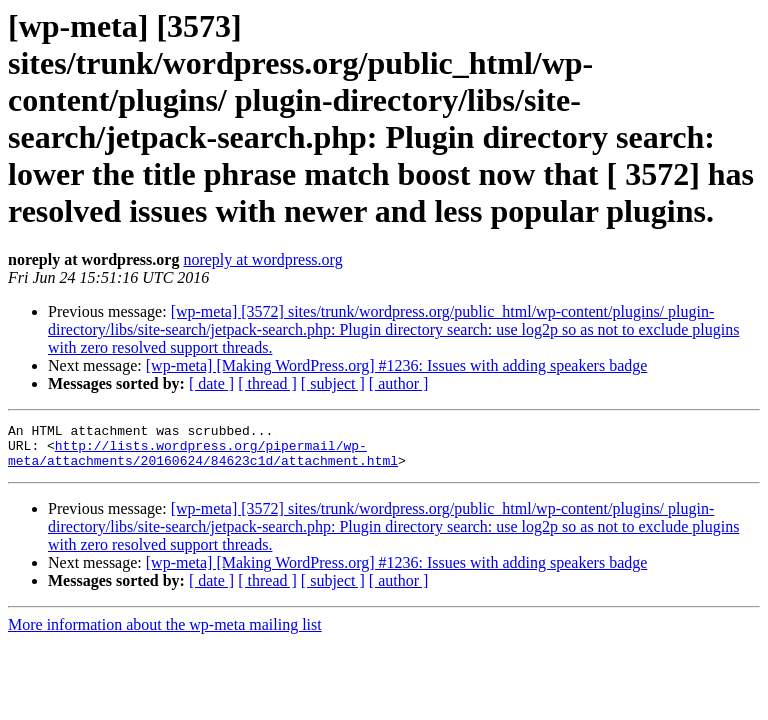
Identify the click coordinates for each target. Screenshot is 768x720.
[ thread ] (267, 383)
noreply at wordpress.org (262, 259)
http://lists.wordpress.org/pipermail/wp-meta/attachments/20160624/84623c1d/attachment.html (203, 460)
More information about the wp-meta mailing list (165, 633)
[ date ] (211, 383)
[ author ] (399, 383)
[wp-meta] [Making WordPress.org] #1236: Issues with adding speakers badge (397, 365)
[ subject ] (333, 383)
